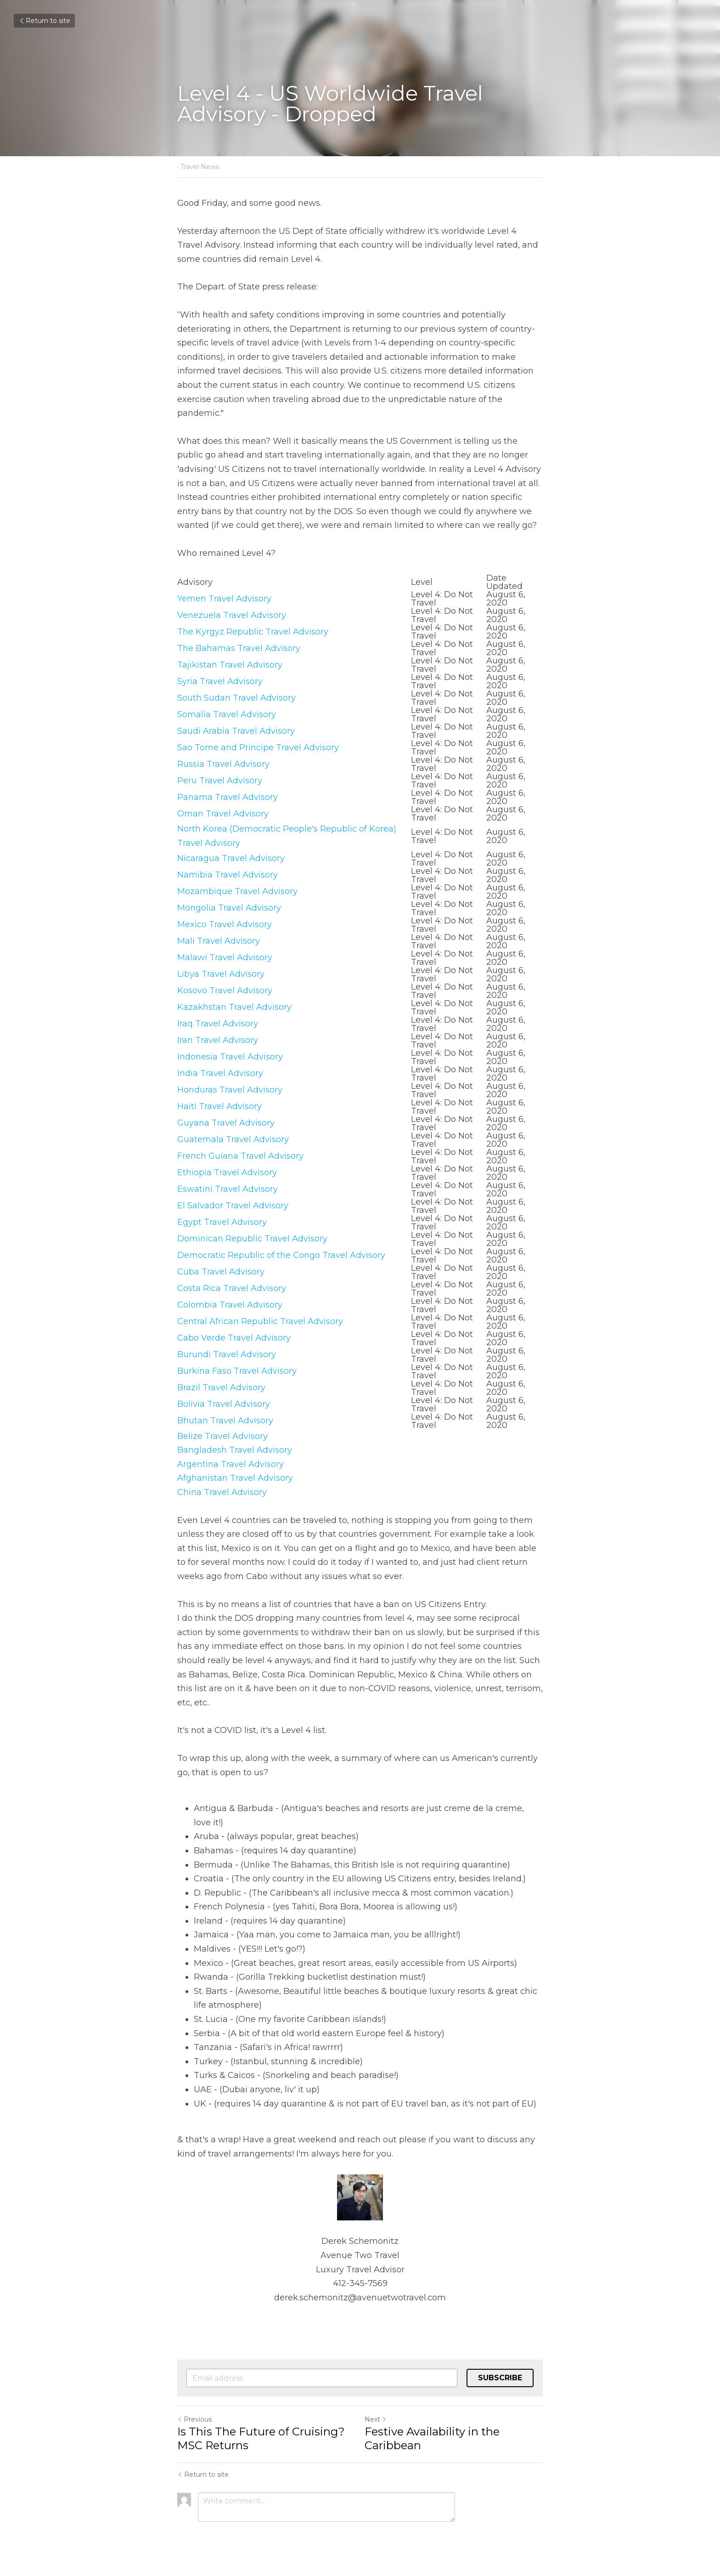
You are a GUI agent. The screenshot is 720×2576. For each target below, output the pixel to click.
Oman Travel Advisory (223, 814)
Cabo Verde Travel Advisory (234, 1338)
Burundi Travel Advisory (226, 1354)
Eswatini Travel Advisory (227, 1189)
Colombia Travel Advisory (229, 1305)
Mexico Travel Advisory (224, 924)
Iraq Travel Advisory (217, 1024)
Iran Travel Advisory (217, 1040)
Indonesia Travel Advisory (230, 1057)
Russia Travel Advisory (223, 764)
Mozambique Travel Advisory (237, 891)
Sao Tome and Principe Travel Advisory (258, 747)
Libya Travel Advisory (220, 974)
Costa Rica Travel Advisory (231, 1288)
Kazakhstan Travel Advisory (234, 1007)
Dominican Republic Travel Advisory (252, 1239)
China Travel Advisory (222, 1492)
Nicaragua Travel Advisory (231, 858)
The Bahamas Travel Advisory (238, 648)
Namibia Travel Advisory (227, 875)
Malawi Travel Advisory (224, 957)
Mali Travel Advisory (218, 941)
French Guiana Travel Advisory (240, 1156)
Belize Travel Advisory (222, 1436)
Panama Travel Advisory (227, 797)
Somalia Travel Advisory (226, 714)
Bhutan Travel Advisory (225, 1420)
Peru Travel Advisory (219, 781)
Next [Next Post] (376, 2419)
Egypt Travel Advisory (222, 1222)
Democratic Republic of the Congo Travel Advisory (281, 1255)
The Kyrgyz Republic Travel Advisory (252, 632)
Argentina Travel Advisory (230, 1464)
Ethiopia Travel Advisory (227, 1172)
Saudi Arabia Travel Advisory (236, 731)
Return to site (44, 21)
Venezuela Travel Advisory (231, 615)
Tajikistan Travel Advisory (229, 665)
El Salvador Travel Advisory (232, 1205)
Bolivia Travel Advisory (223, 1404)
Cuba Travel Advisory (220, 1272)
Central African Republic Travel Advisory (260, 1321)
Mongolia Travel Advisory (229, 908)
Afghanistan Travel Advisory (235, 1478)
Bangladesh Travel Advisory (234, 1450)
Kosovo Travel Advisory (224, 990)
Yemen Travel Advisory (224, 599)
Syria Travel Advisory (220, 681)
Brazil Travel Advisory (221, 1387)
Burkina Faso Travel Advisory (237, 1371)
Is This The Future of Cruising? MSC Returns (261, 2438)
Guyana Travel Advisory (226, 1123)
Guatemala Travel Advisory (233, 1139)
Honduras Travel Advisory (229, 1090)
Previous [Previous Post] (194, 2419)
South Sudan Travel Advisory (236, 698)
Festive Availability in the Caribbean (432, 2438)
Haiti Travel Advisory (219, 1106)
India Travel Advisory (220, 1073)
